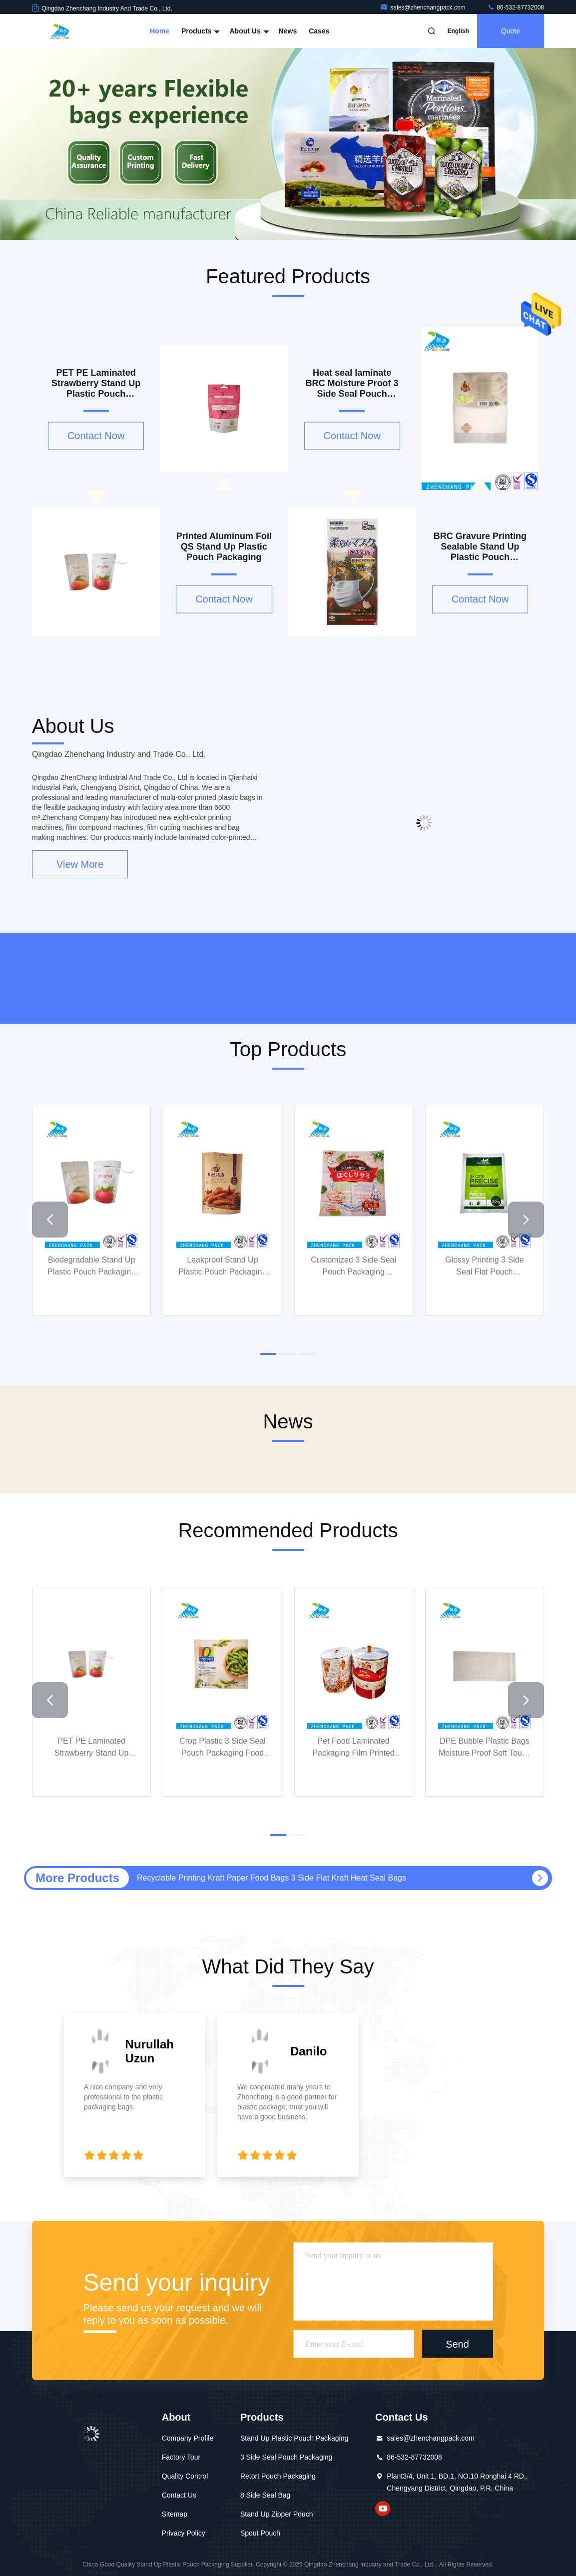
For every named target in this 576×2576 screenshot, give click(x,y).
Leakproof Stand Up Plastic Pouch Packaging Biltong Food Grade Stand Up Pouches (222, 1267)
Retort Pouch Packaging (278, 2476)
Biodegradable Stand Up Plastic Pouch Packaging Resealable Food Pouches (91, 1267)
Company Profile (188, 2438)
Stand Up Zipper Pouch (276, 2514)
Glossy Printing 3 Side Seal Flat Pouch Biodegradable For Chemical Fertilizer (484, 1267)
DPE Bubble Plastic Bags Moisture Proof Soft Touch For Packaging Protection (485, 1748)
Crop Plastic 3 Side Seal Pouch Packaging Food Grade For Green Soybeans (222, 1748)
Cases (319, 31)
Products (199, 31)
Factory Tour (181, 2457)
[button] (50, 1220)
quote (510, 31)
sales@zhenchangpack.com (423, 7)
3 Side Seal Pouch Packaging (286, 2457)
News (288, 31)
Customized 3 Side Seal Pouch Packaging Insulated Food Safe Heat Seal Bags (353, 1267)
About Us (247, 31)
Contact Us (179, 2495)
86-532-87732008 (515, 7)
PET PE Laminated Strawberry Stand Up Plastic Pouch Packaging (91, 1748)
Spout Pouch (260, 2533)
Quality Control (185, 2476)
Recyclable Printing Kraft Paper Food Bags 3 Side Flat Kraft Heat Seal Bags (271, 1878)
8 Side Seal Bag (265, 2495)
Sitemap (174, 2514)
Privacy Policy (183, 2533)
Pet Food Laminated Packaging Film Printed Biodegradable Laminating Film (353, 1748)
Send (457, 2344)
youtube (382, 2508)
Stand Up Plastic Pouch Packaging (294, 2438)
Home (159, 31)
